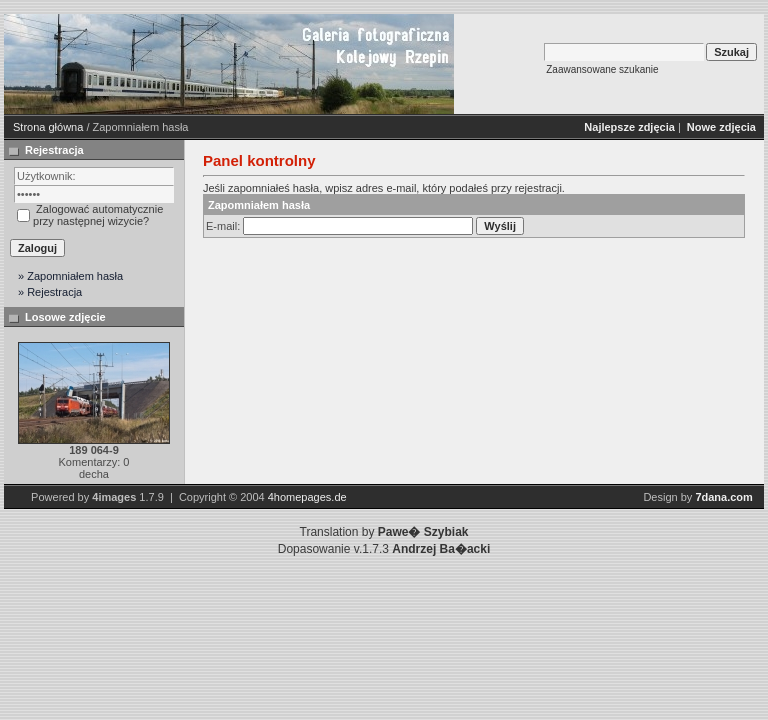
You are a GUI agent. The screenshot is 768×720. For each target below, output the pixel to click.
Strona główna (48, 127)
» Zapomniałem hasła (70, 276)
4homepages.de (307, 497)
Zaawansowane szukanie (602, 69)
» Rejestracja (50, 292)
